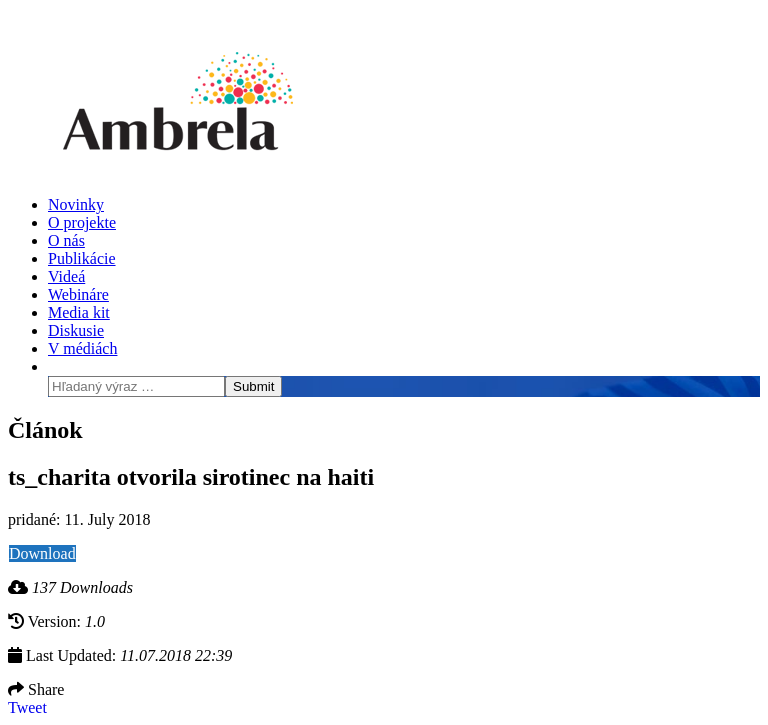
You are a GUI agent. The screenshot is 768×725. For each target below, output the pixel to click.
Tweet (27, 707)
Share (36, 689)
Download (42, 553)
